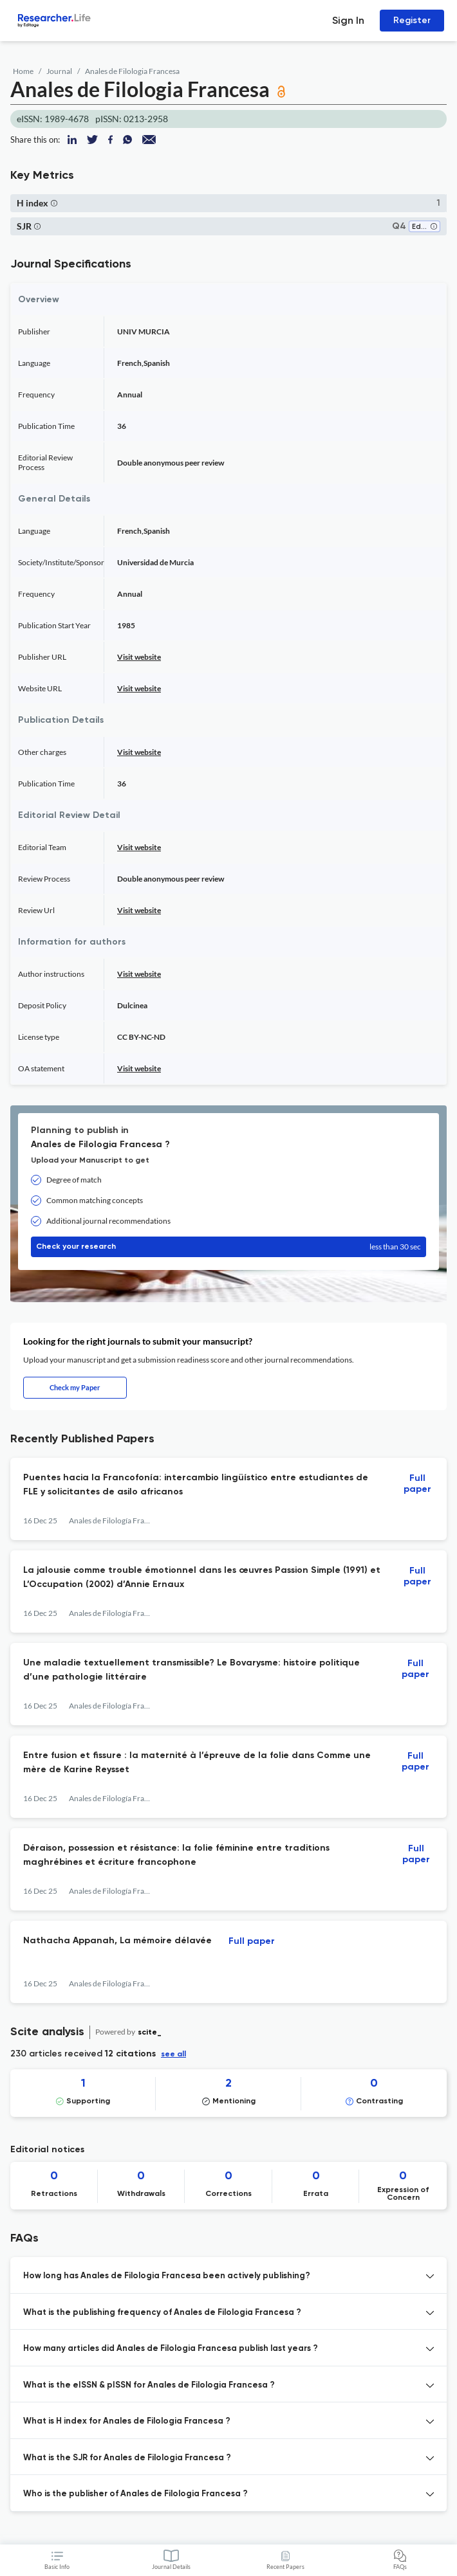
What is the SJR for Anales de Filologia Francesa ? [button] (127, 2458)
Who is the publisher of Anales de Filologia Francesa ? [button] (135, 2494)
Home (23, 71)
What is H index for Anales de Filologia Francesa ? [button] (126, 2421)
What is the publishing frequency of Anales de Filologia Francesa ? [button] (162, 2312)
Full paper (417, 1484)
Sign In (348, 20)
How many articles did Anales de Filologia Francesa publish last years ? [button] (170, 2349)
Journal (59, 71)
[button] (54, 202)
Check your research (228, 1247)
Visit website (139, 657)
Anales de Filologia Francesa (132, 71)
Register (412, 20)
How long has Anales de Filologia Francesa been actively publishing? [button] (166, 2276)
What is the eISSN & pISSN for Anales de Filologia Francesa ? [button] (149, 2385)
